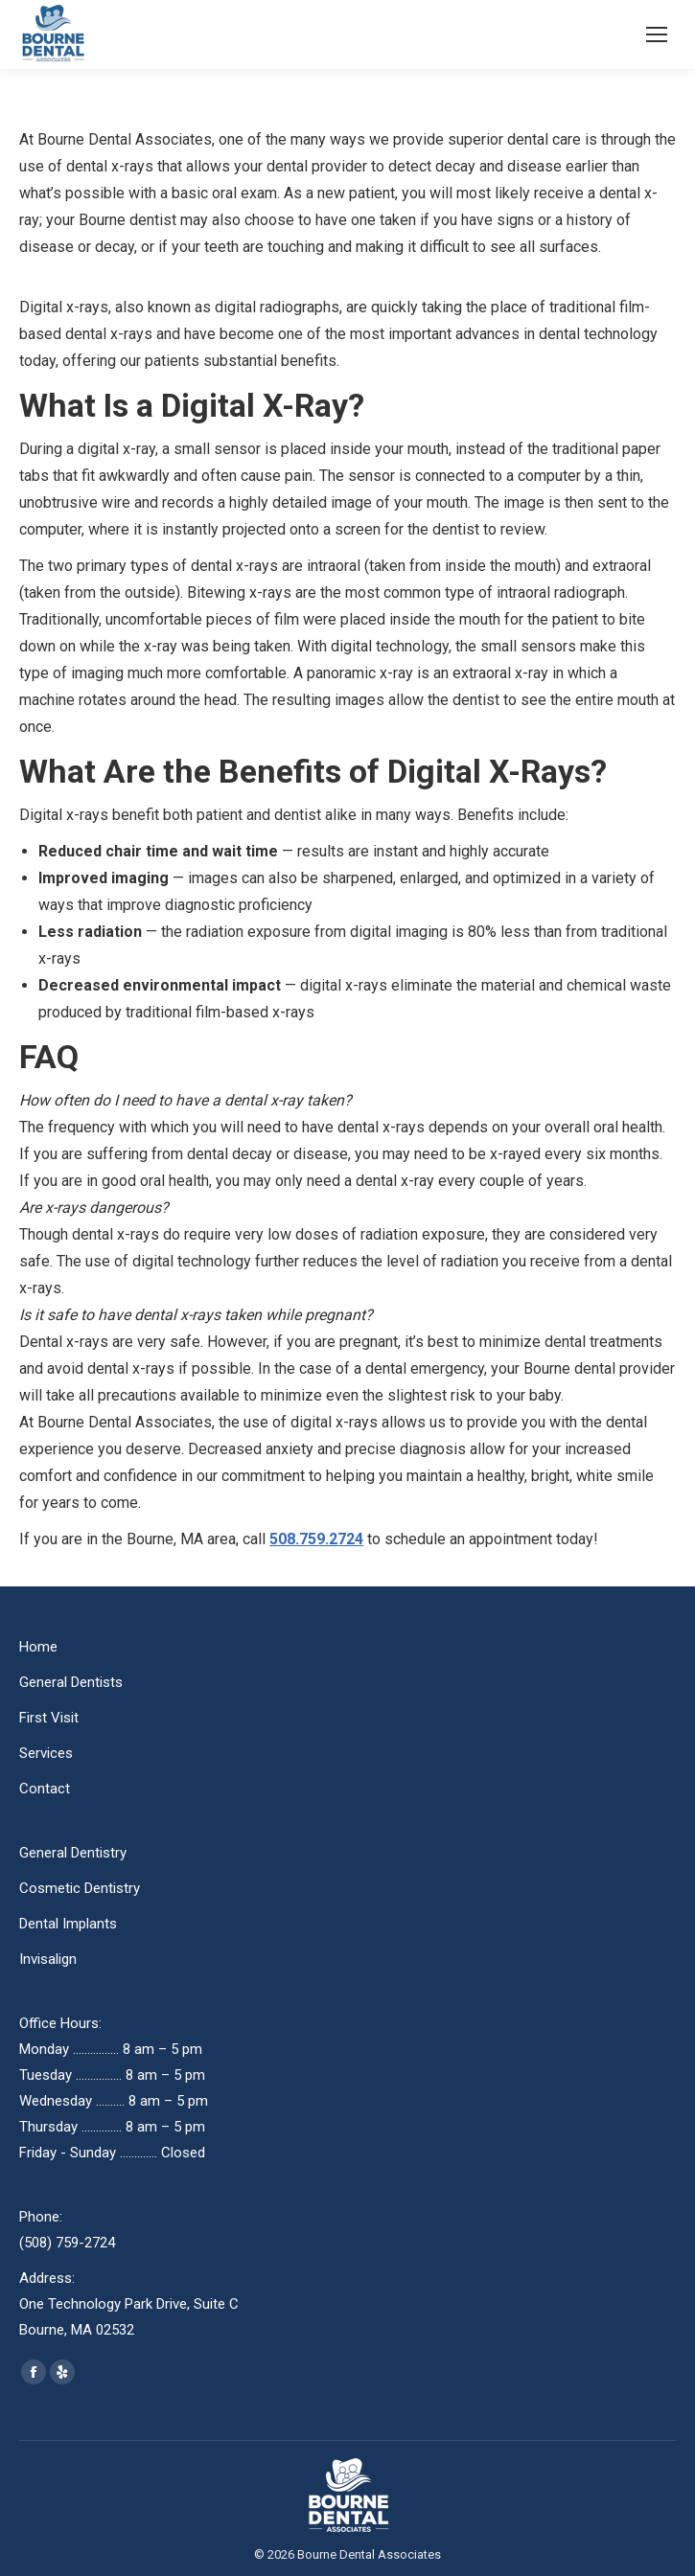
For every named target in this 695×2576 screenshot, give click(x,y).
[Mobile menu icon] (656, 34)
